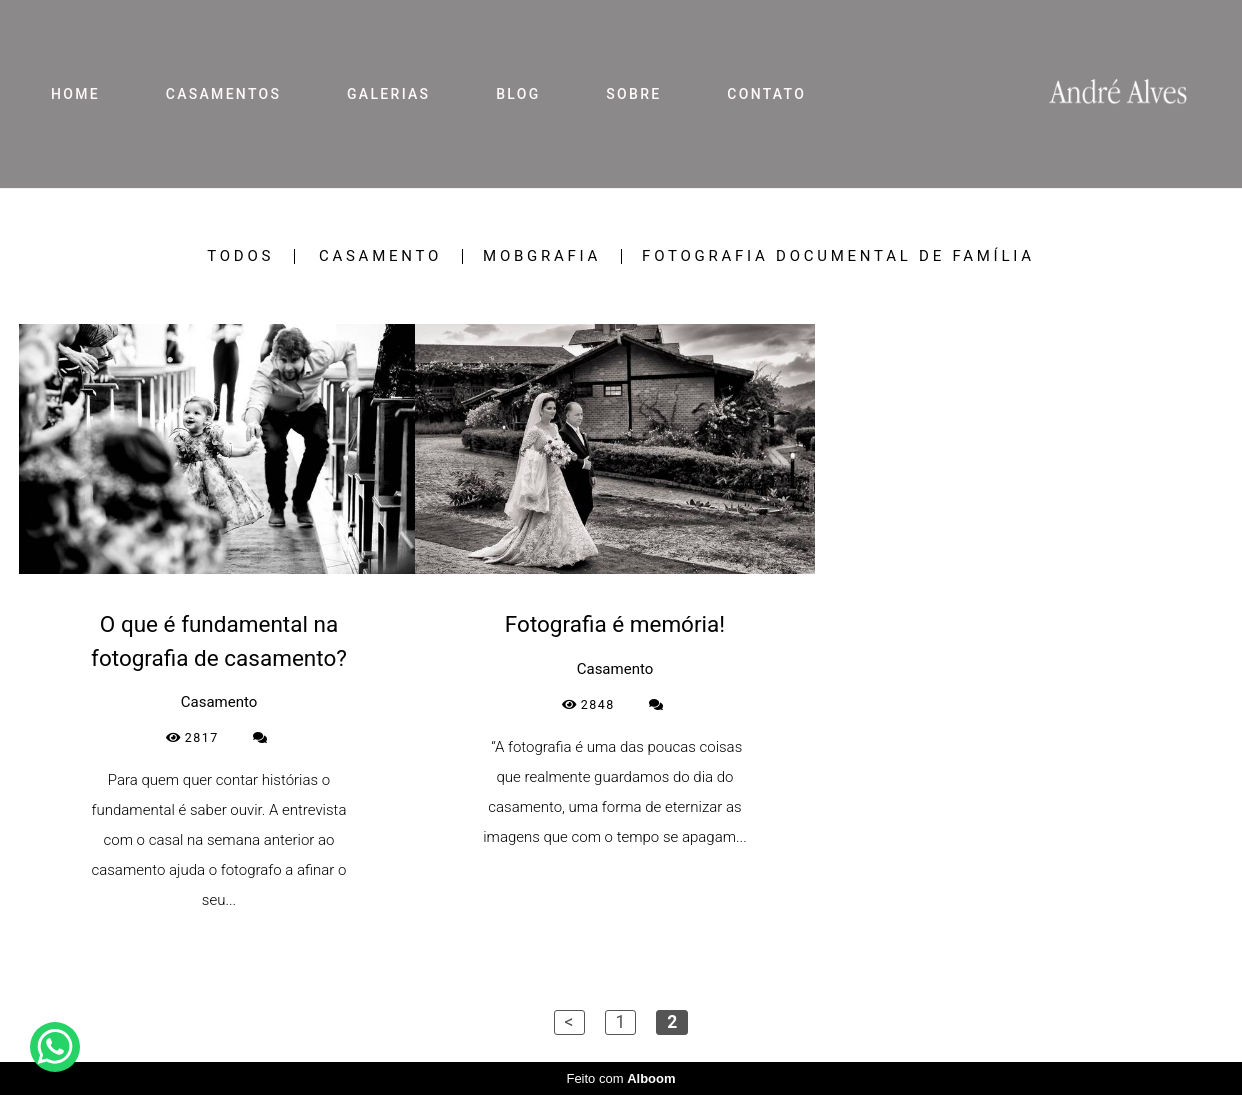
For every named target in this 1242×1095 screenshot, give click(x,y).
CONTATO (766, 94)
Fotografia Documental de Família (838, 256)
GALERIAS (388, 94)
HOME (75, 94)
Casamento (380, 256)
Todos (240, 256)
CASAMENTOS (224, 94)
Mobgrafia (542, 256)
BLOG (518, 94)
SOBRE (633, 94)
